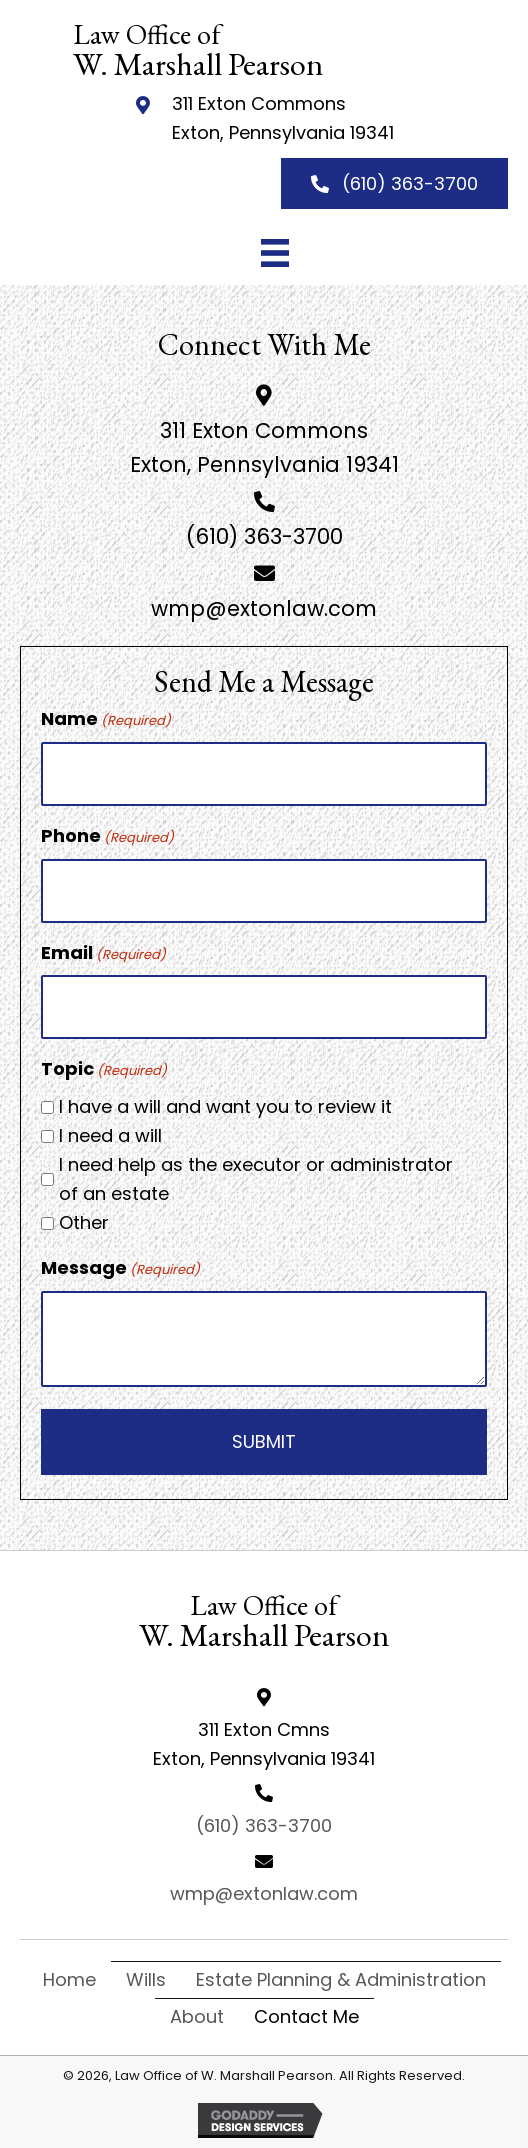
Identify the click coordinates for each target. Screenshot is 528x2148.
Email (103, 953)
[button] (394, 183)
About (197, 2016)
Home (69, 1979)
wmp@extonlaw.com (264, 608)
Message (120, 1268)
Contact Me (306, 2016)
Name (106, 719)
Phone (107, 836)
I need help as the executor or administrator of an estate (256, 1179)
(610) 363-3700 (264, 536)
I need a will (110, 1135)
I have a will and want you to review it (225, 1106)
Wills (146, 1979)
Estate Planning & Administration (341, 1979)
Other (84, 1222)
